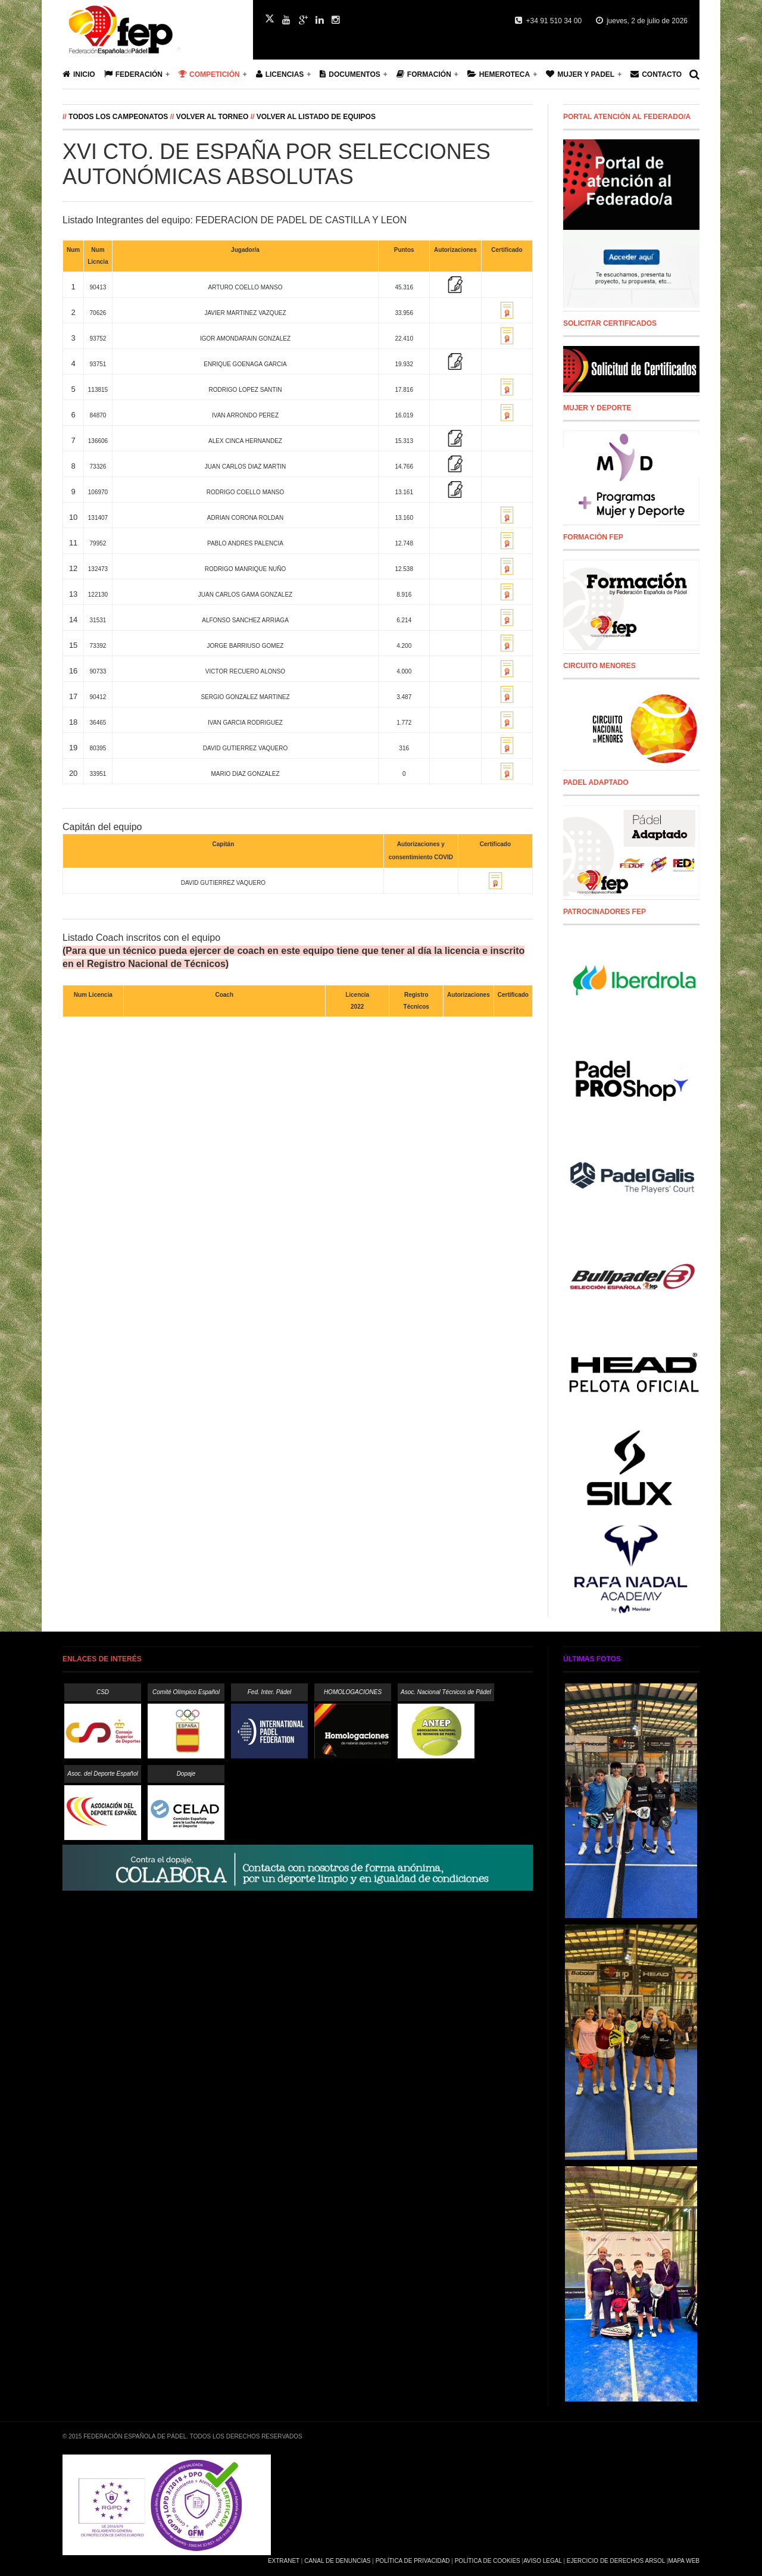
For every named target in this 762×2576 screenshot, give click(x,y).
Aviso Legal (542, 2561)
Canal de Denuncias (337, 2561)
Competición (209, 74)
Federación (133, 74)
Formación (423, 74)
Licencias (280, 74)
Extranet (283, 2561)
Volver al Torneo (212, 117)
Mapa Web (683, 2561)
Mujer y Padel (580, 74)
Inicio (79, 74)
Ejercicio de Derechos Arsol (616, 2561)
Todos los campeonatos (119, 117)
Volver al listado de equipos (316, 117)
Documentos (350, 74)
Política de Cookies (487, 2561)
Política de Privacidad (413, 2561)
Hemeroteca (498, 74)
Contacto (656, 74)
